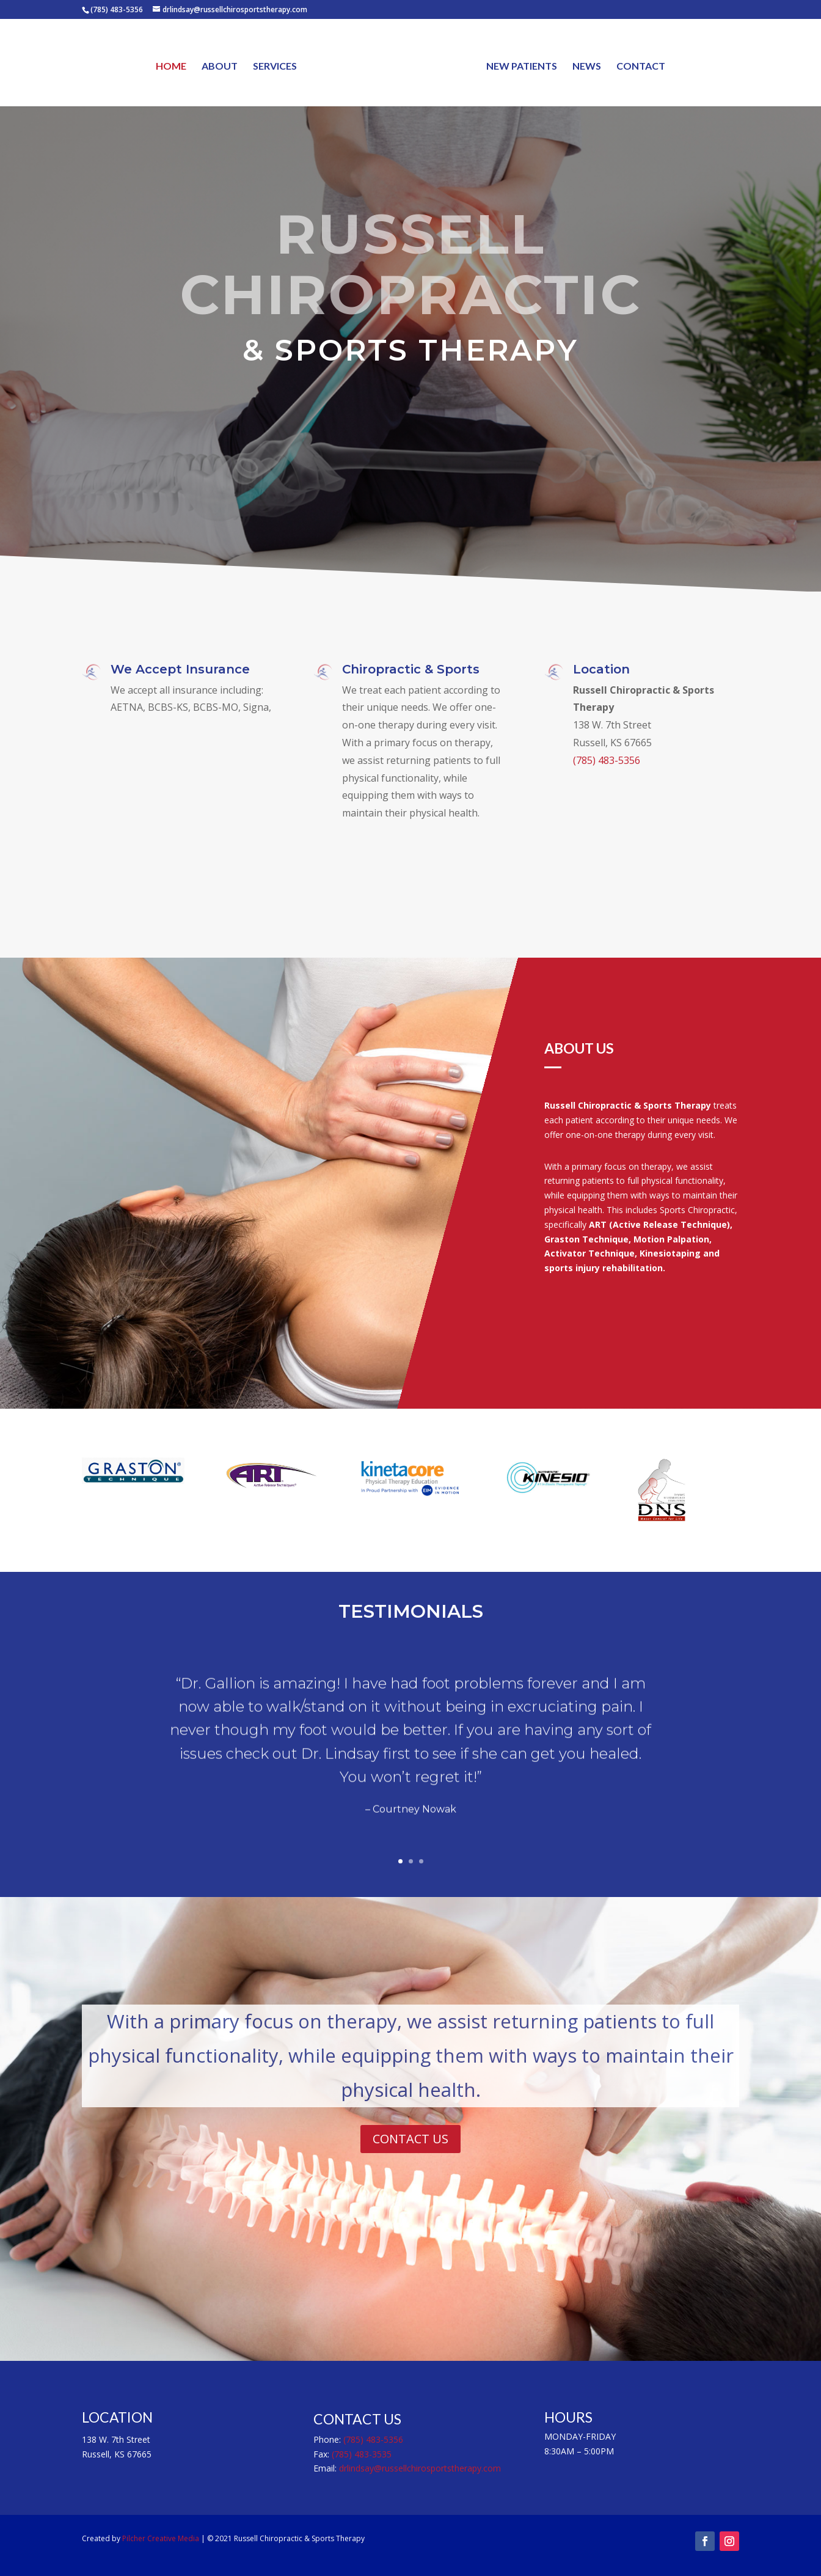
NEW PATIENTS (521, 66)
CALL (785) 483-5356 (410, 428)
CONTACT (640, 66)
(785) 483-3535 (362, 2454)
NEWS (586, 66)
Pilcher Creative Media (160, 2538)
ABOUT (220, 66)
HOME (171, 66)
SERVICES (275, 66)
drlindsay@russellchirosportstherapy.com (420, 2468)
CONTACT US (410, 2138)
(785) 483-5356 (606, 760)
